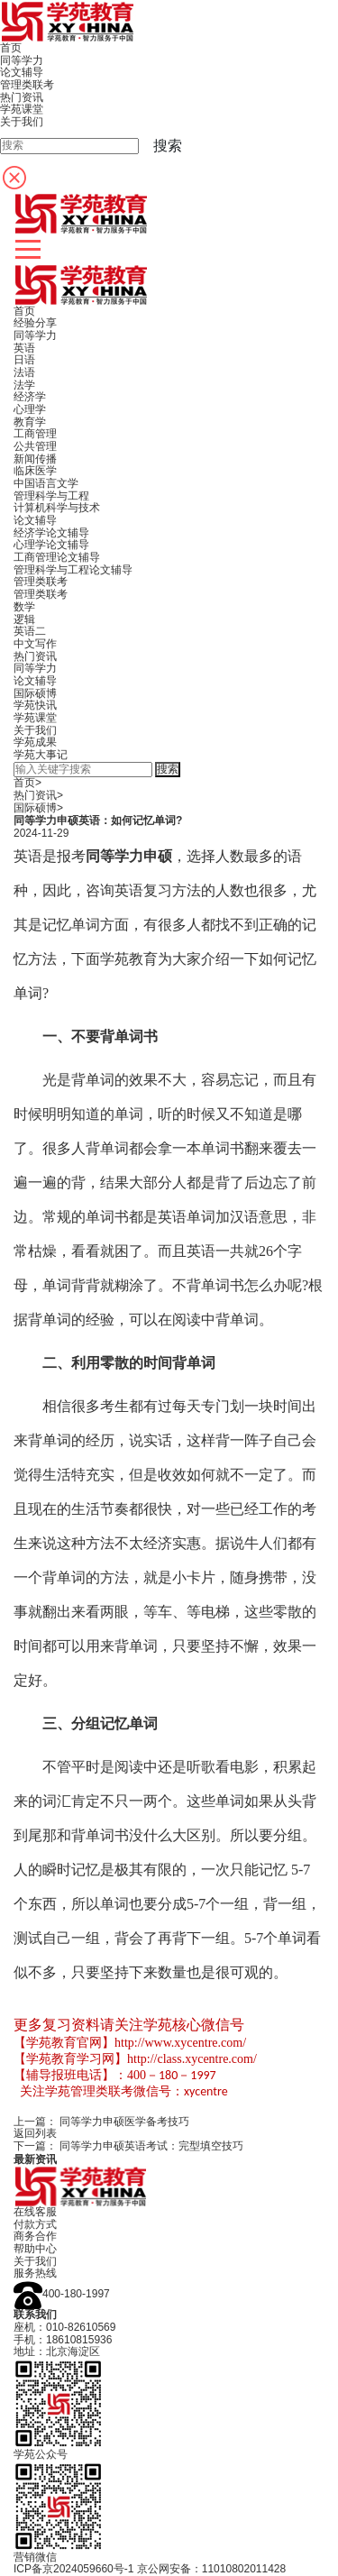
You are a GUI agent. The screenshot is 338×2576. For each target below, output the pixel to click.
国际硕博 (35, 693)
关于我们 (35, 730)
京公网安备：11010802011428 (211, 2568)
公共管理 (35, 446)
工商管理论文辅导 (57, 557)
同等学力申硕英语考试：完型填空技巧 (151, 2146)
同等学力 (35, 335)
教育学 (30, 422)
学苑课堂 (35, 717)
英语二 (30, 631)
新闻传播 (35, 459)
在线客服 (35, 2211)
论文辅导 (35, 520)
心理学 (30, 409)
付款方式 (35, 2224)
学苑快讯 (35, 705)
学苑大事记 (41, 754)
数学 (24, 606)
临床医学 (35, 470)
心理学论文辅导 (51, 544)
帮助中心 (35, 2248)
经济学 (30, 396)
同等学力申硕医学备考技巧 (124, 2121)
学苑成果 (35, 742)
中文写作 (35, 643)
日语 (24, 359)
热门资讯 (35, 656)
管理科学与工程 (51, 496)
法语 (24, 372)
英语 (24, 348)
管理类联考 (41, 581)
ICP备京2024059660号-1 (73, 2568)
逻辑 (24, 619)
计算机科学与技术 (57, 507)
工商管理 (35, 433)
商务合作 (35, 2236)
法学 (24, 385)
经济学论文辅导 (51, 533)
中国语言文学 (46, 483)
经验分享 (35, 322)
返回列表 (35, 2133)
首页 (24, 311)
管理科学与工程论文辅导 (73, 570)
